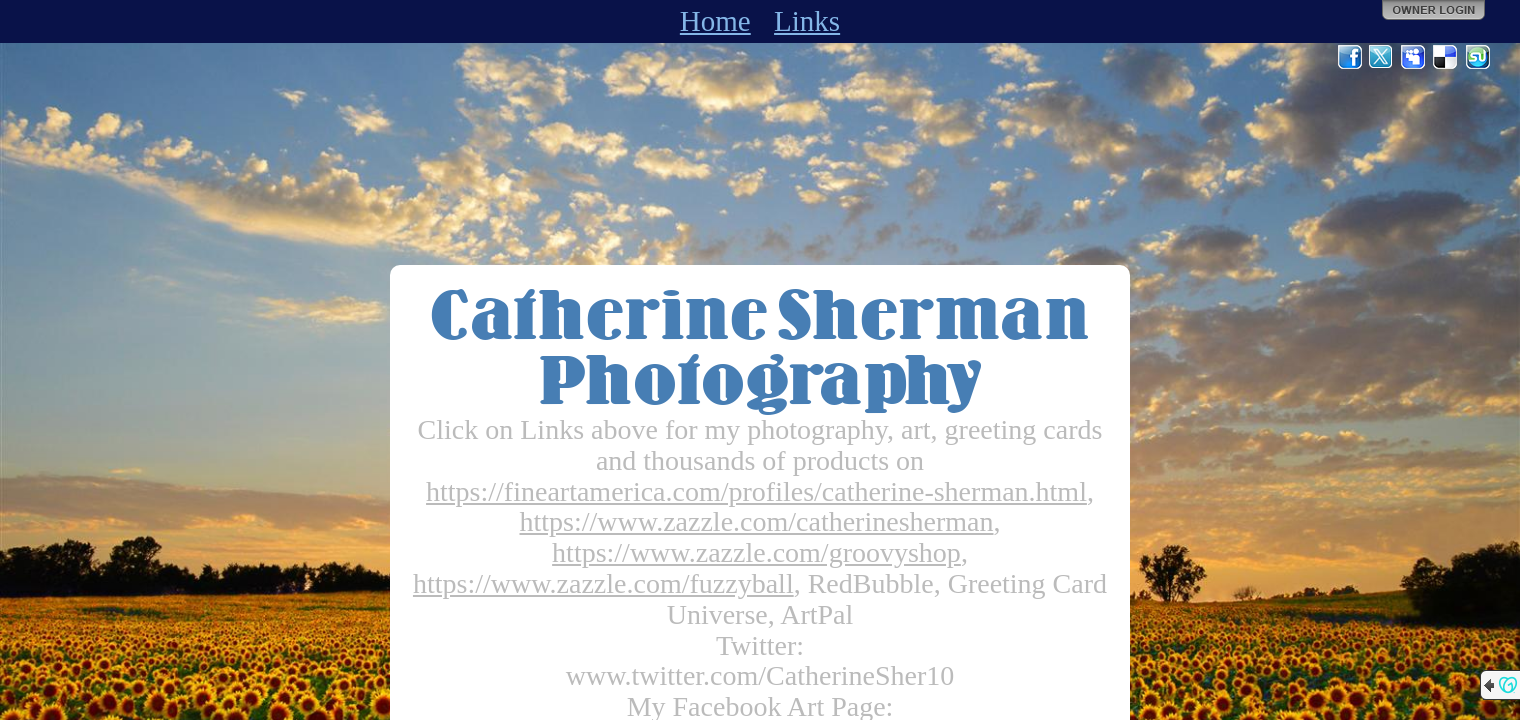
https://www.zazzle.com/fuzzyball (603, 583)
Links (807, 21)
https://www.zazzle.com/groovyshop (756, 552)
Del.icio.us (1446, 57)
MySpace (1414, 57)
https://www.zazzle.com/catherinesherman (757, 521)
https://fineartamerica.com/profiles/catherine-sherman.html (756, 491)
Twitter (1382, 57)
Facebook (1350, 57)
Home (715, 21)
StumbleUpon (1478, 57)
